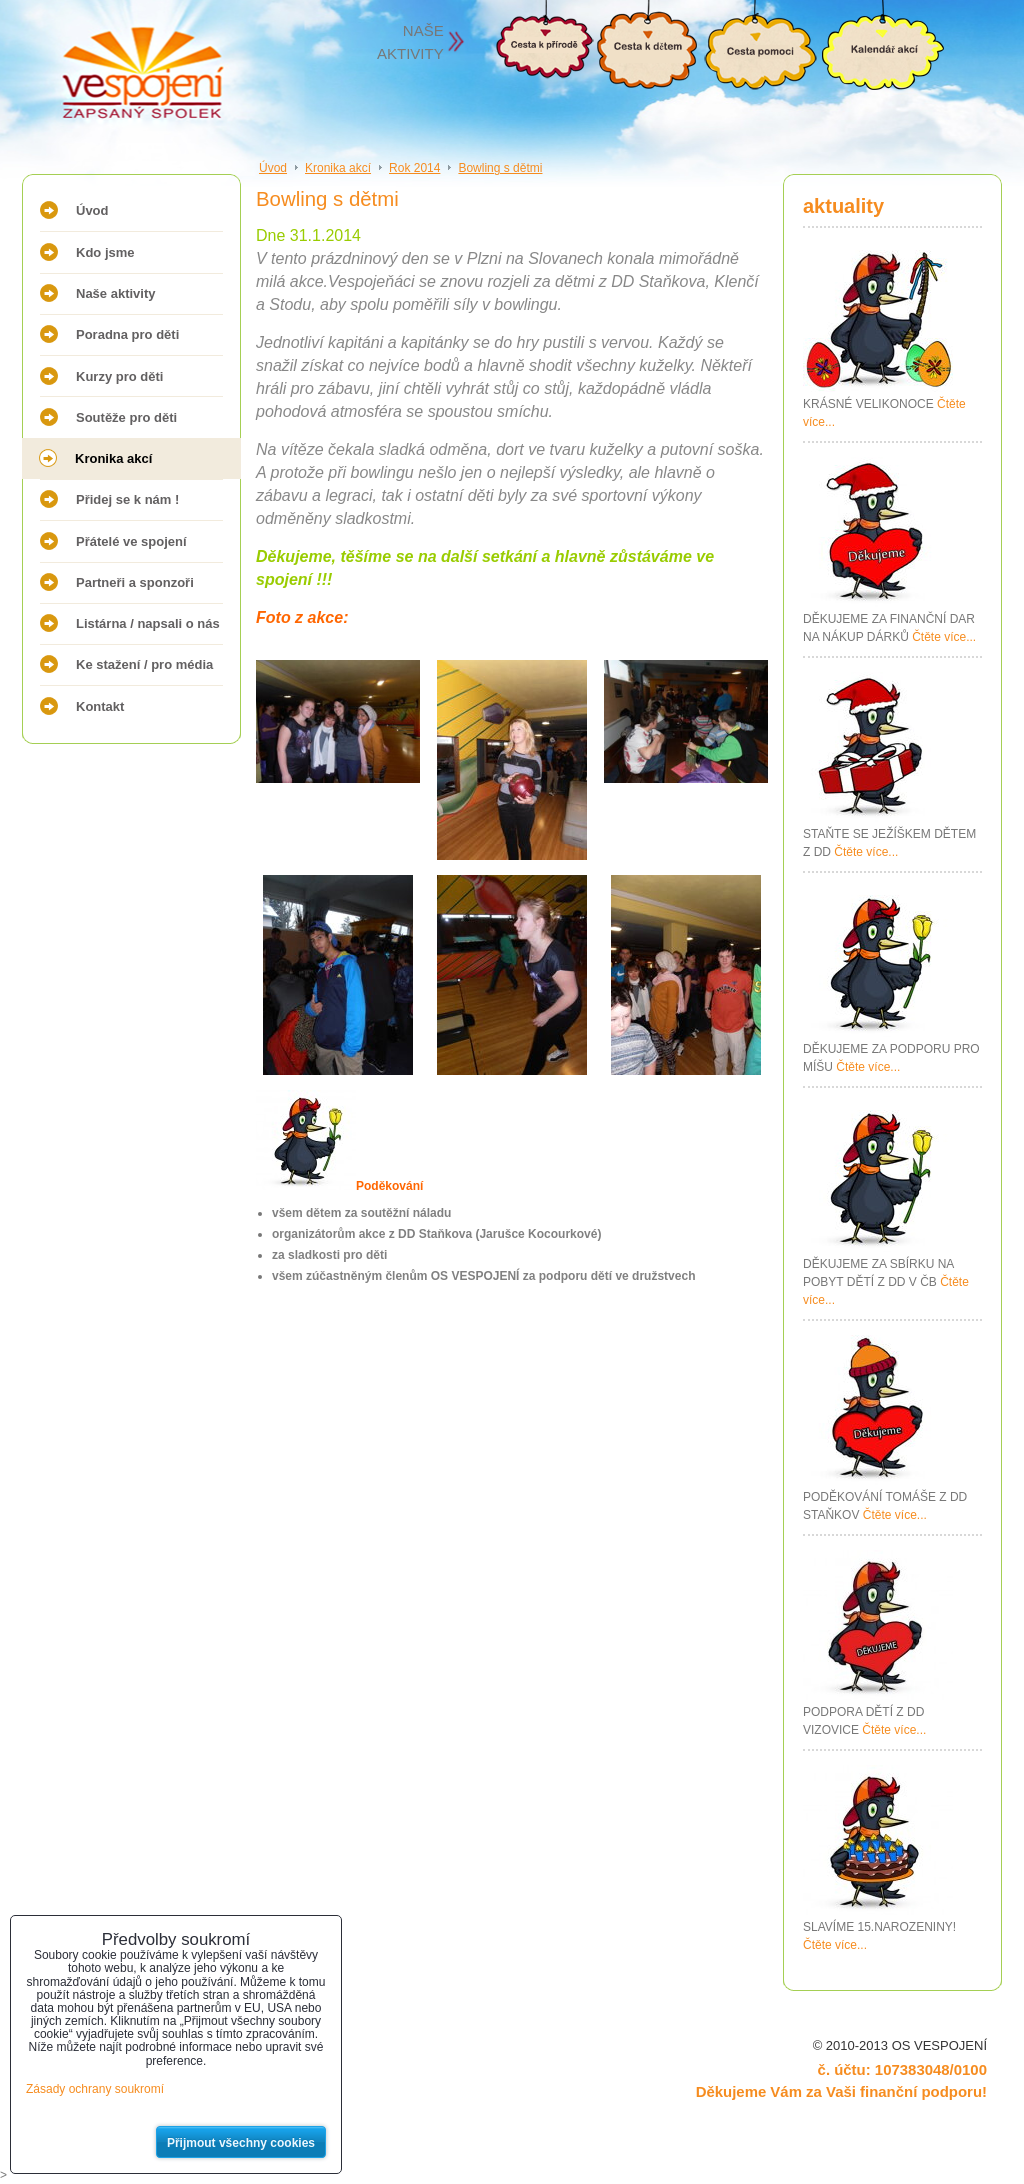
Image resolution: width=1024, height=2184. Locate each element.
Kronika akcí (113, 458)
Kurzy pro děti (119, 376)
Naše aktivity (116, 293)
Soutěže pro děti (126, 417)
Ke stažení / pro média (144, 664)
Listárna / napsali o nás (148, 623)
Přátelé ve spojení (131, 541)
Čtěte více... (944, 637)
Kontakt (100, 706)
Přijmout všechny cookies (241, 2143)
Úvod (92, 210)
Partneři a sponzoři (135, 582)
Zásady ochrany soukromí (95, 2089)
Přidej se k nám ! (127, 499)
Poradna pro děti (127, 334)
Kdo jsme (105, 252)
